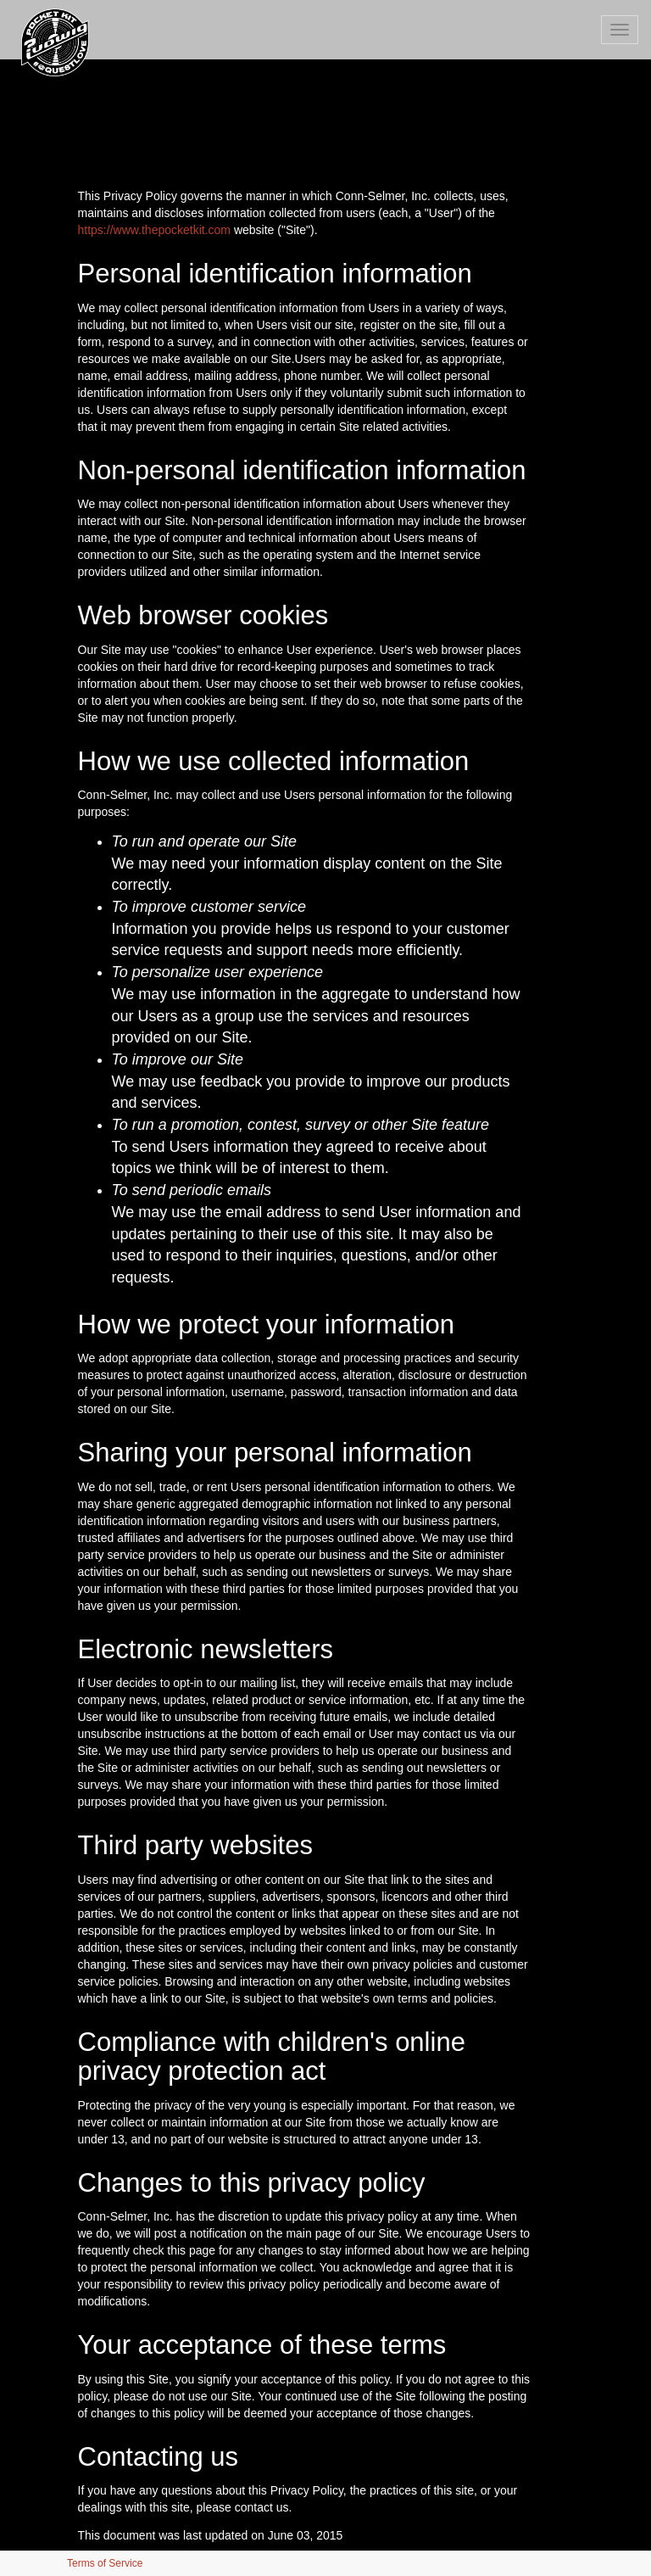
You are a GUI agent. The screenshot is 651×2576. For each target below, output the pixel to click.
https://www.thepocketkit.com (154, 230)
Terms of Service (104, 2563)
